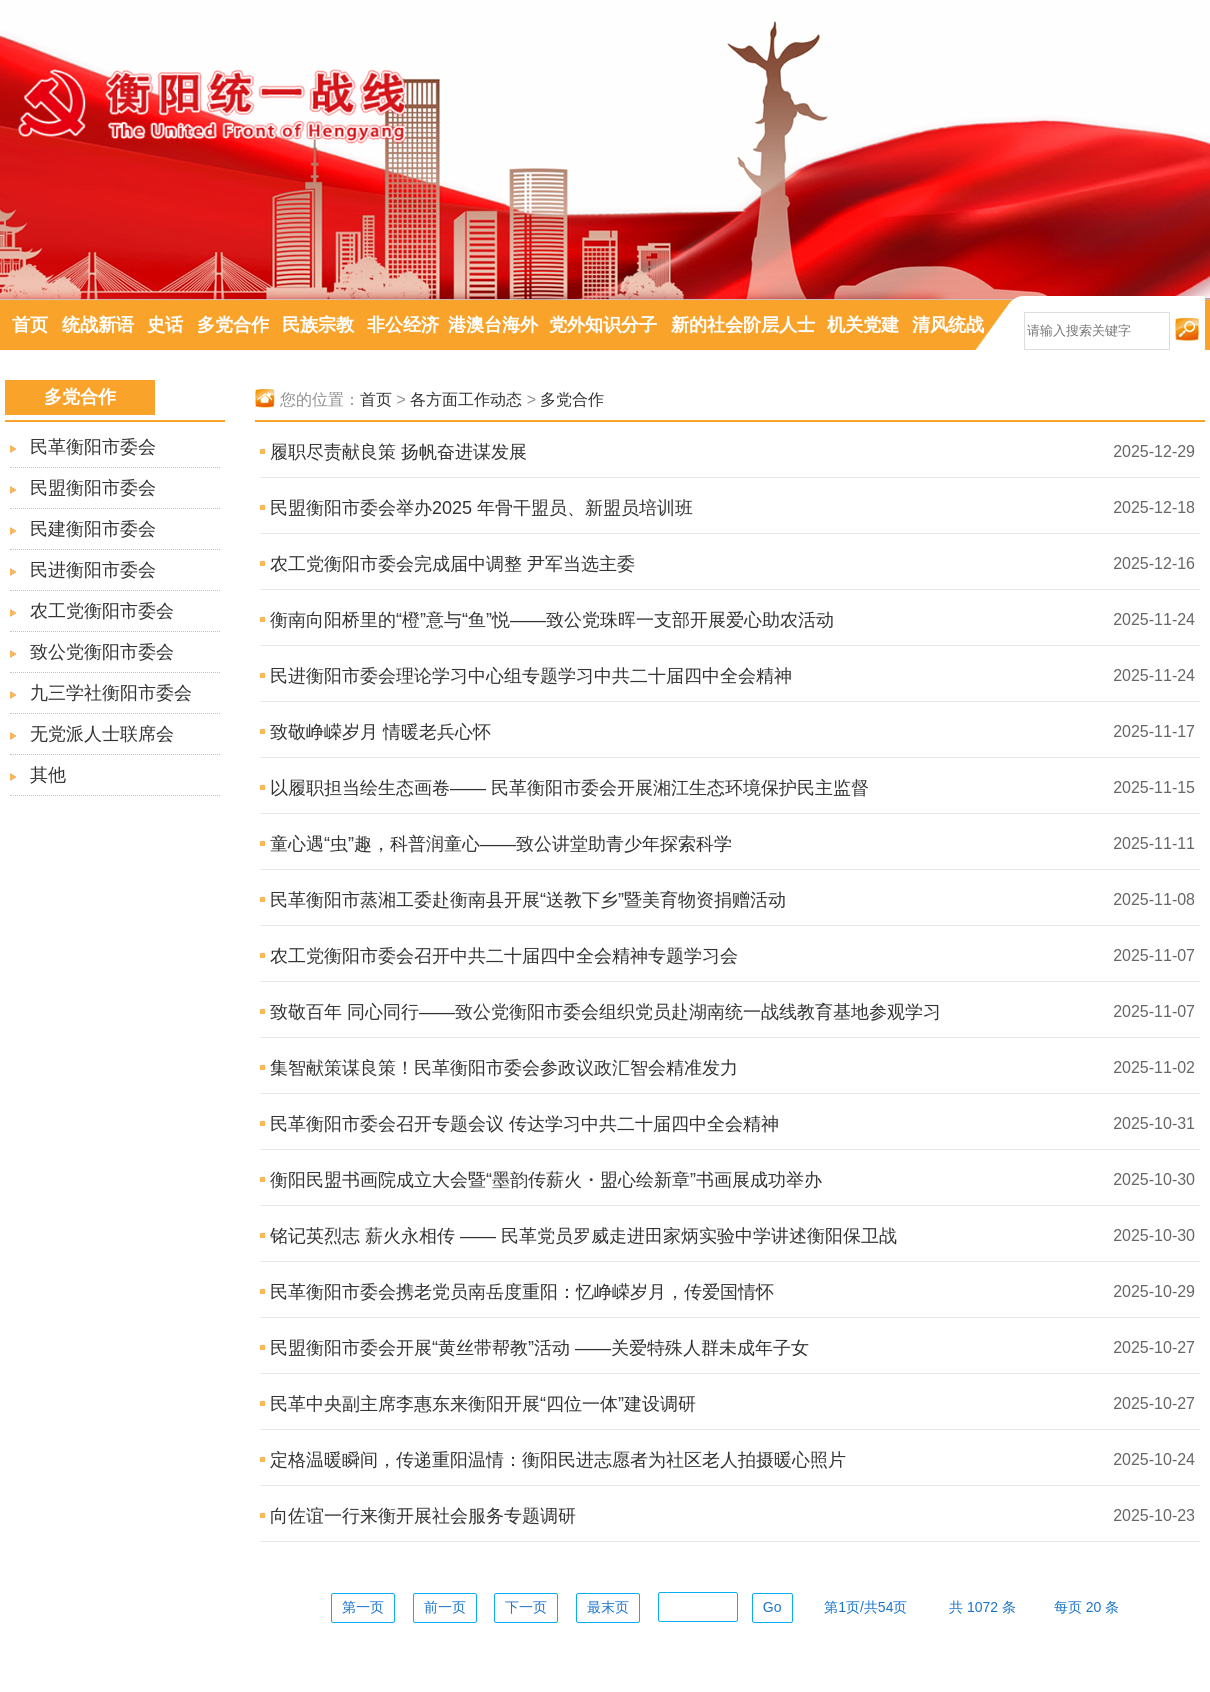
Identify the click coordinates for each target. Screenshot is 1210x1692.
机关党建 (863, 325)
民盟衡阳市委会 (93, 488)
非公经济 (403, 325)
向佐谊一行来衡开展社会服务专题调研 (423, 1516)
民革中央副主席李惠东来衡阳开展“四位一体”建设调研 (483, 1404)
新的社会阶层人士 (743, 325)
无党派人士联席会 (102, 734)
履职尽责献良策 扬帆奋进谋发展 (398, 452)
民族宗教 (318, 325)
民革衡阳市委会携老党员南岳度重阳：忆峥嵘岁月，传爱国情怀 (522, 1292)
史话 (165, 325)
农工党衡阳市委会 (102, 611)
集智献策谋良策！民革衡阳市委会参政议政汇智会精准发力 (504, 1068)
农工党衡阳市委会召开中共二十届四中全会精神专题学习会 (504, 956)
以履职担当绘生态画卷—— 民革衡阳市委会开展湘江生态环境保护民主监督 (569, 788)
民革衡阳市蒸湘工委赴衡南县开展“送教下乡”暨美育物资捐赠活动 (528, 900)
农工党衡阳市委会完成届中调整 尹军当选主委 (452, 564)
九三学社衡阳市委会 (111, 693)
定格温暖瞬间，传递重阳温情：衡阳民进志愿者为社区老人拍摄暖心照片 (558, 1460)
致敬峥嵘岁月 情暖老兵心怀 (380, 732)
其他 (48, 775)
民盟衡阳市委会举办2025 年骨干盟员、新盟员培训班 (481, 508)
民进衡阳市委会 (93, 570)
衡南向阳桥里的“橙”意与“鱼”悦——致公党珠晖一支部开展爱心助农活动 (552, 620)
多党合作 (233, 325)
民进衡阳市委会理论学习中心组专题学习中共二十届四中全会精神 (531, 676)
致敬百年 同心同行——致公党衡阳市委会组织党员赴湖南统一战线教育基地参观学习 (605, 1012)
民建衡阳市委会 (93, 529)
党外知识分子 (603, 325)
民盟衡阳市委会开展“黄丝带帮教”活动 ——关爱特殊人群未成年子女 (539, 1348)
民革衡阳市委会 (93, 447)
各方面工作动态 (466, 399)
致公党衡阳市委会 (102, 652)
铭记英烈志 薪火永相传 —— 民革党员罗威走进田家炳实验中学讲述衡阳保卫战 (583, 1236)
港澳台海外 (493, 325)
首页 (30, 325)
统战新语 (98, 325)
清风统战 (948, 325)
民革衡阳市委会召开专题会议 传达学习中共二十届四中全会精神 (524, 1124)
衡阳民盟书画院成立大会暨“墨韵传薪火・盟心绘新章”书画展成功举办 (546, 1180)
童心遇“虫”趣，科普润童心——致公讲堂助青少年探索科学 (501, 844)
